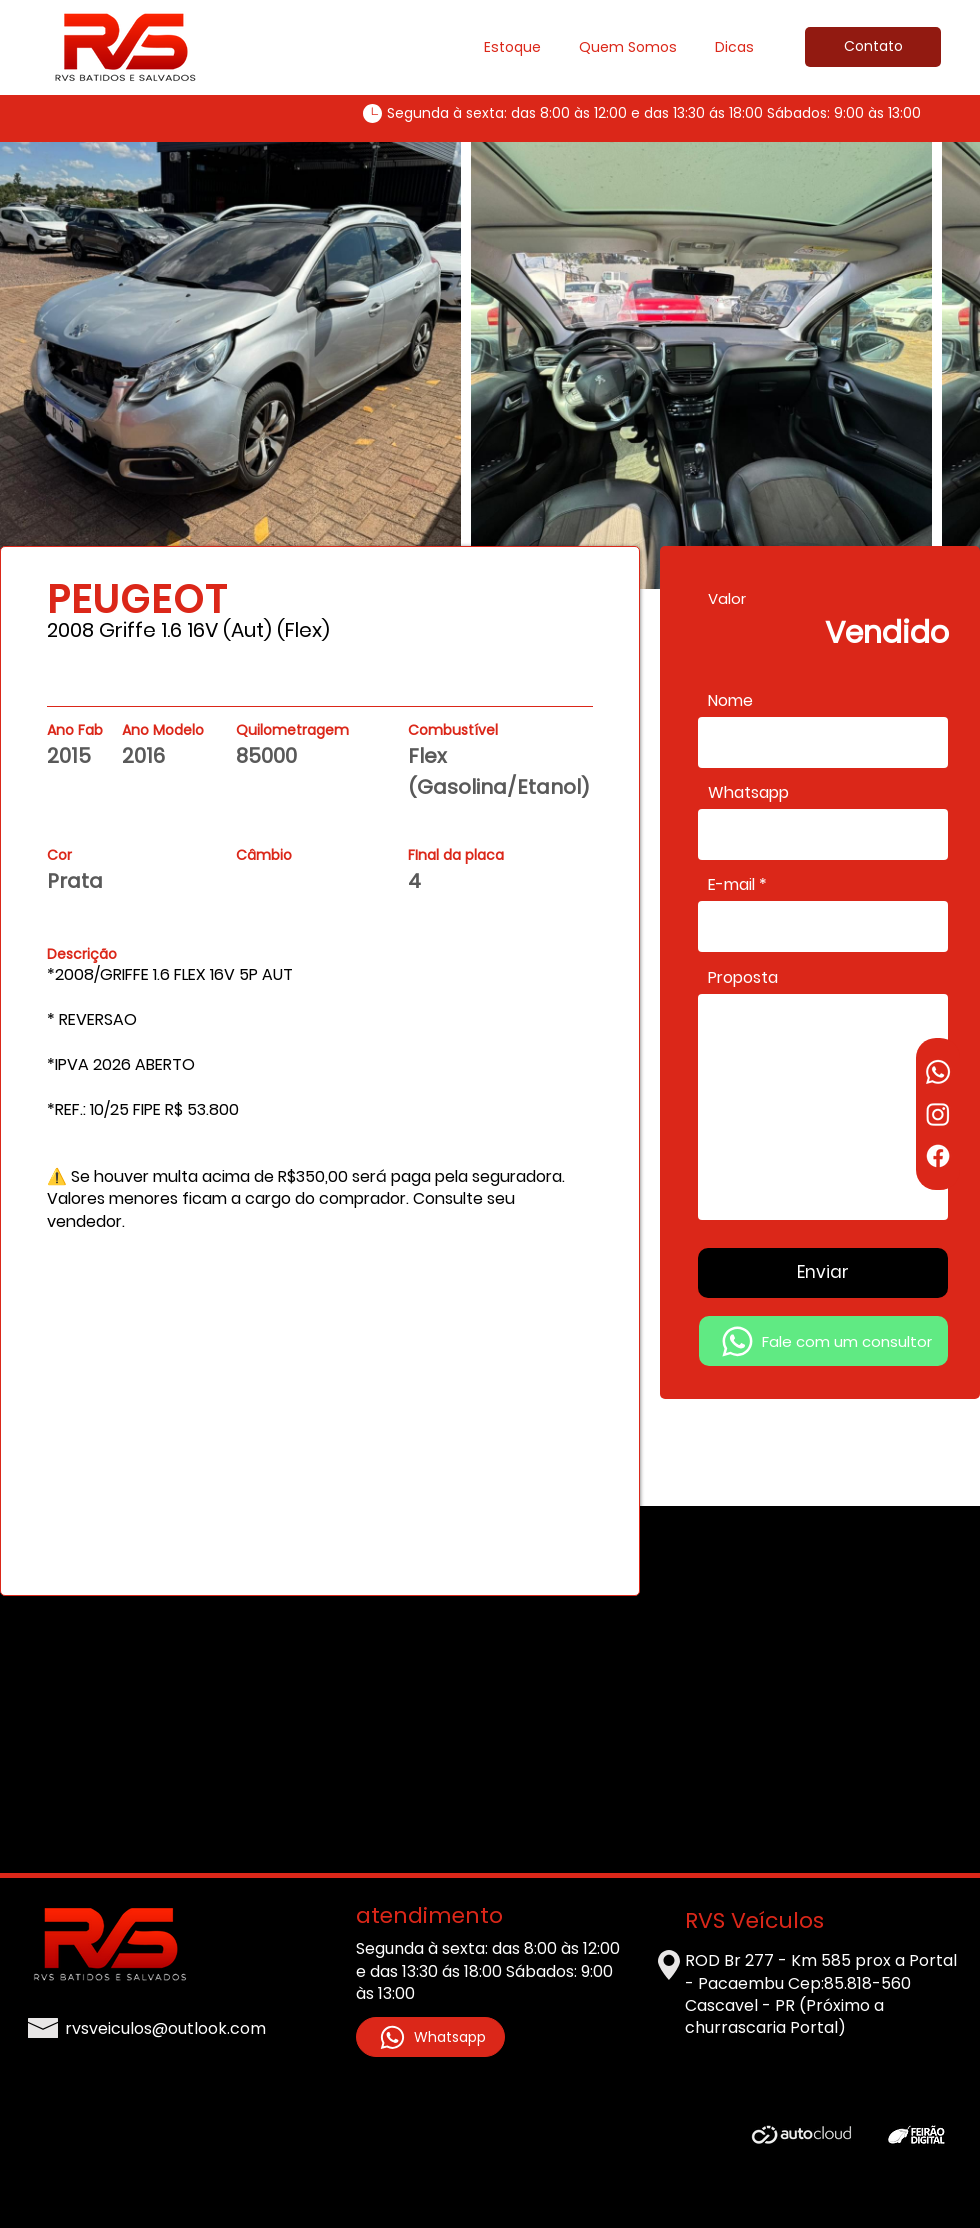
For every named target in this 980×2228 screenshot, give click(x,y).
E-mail (731, 885)
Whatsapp (748, 793)
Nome (730, 701)
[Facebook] (938, 1156)
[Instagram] (938, 1114)
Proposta (743, 978)
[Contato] (873, 47)
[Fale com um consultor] (823, 1341)
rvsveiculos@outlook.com (165, 2028)
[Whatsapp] (938, 1072)
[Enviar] (823, 1273)
